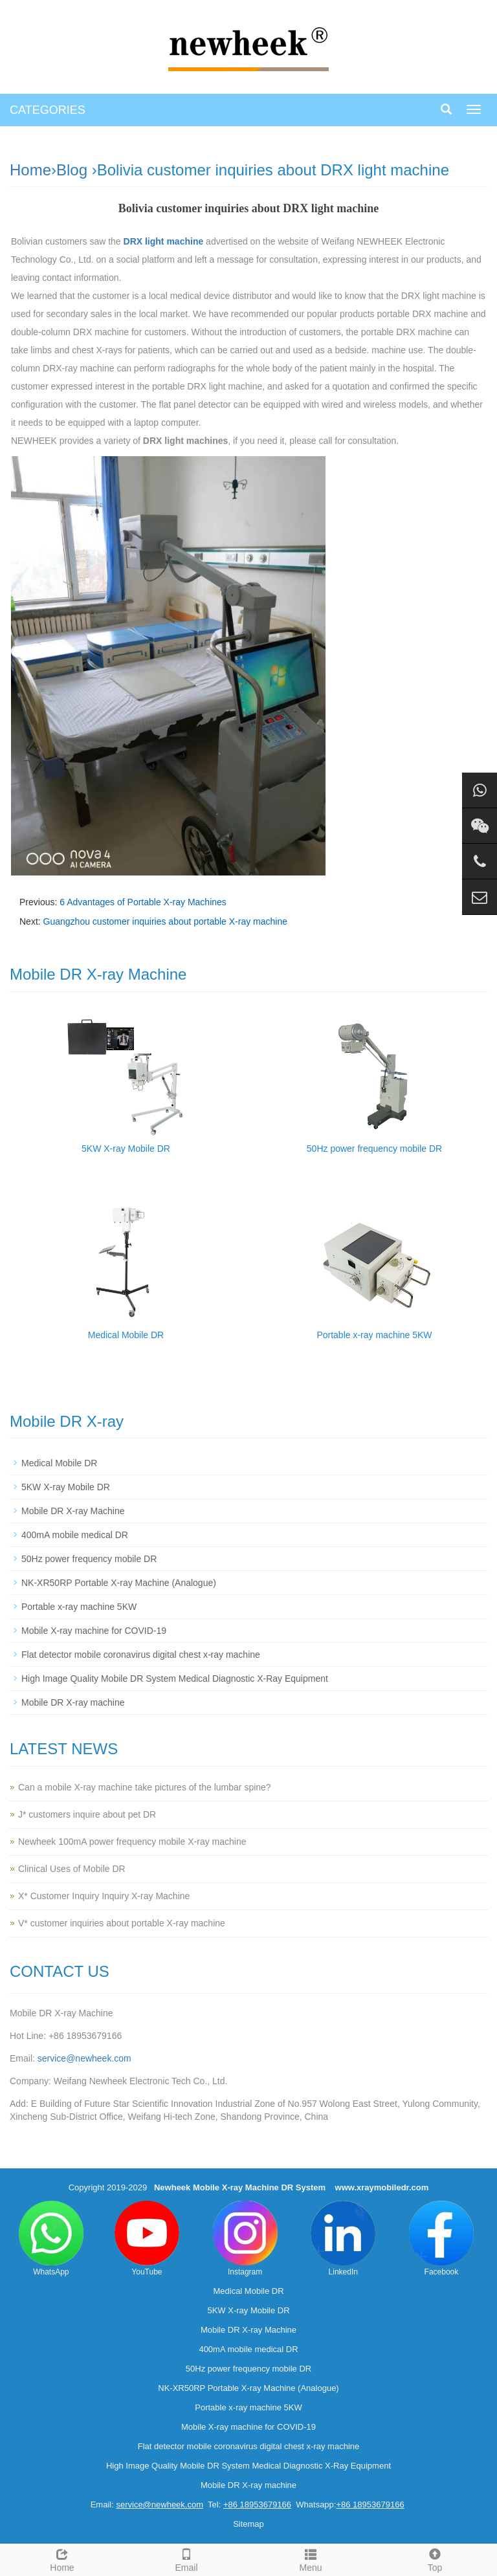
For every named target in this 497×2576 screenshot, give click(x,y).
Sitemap (248, 2524)
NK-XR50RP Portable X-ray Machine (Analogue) (118, 1583)
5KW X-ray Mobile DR (126, 1148)
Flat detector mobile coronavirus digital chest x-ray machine (140, 1654)
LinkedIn (343, 2238)
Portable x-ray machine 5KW (374, 1335)
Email (186, 2558)
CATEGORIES (47, 110)
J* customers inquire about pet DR (87, 1814)
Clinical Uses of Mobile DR (72, 1869)
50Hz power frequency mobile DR (374, 1148)
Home (30, 170)
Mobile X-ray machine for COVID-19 (93, 1630)
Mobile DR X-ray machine (73, 1702)
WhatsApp (51, 2238)
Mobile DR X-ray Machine (73, 1511)
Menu (310, 2558)
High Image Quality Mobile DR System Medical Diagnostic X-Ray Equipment (174, 1678)
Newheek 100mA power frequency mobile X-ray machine (132, 1841)
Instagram (245, 2238)
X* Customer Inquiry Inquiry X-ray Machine (104, 1896)
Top (435, 2558)
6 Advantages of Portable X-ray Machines (143, 902)
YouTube (147, 2238)
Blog (71, 170)
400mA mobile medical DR (74, 1535)
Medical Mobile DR (126, 1335)
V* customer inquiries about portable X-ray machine (121, 1923)
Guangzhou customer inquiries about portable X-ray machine (165, 921)
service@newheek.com (84, 2058)
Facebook (441, 2238)
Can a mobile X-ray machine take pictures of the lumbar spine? (144, 1787)
